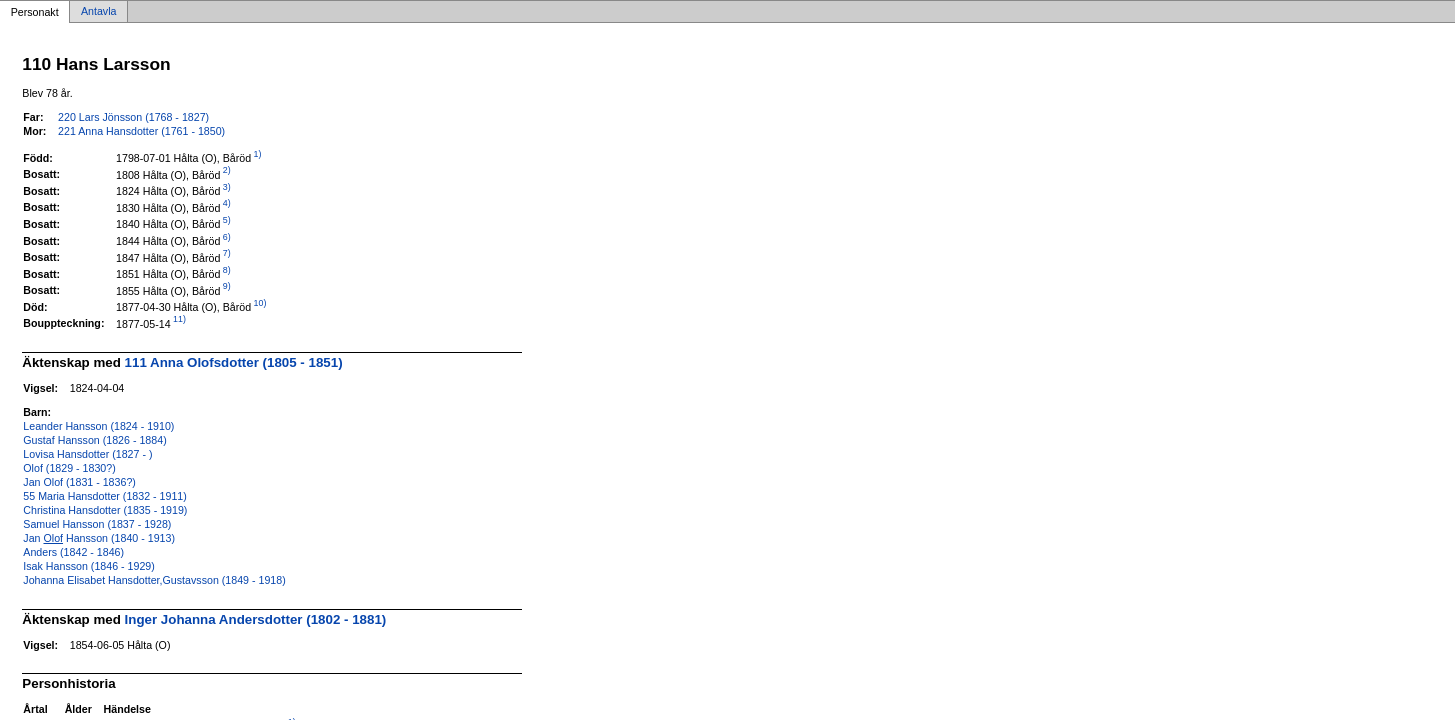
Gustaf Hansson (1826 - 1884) (94, 440)
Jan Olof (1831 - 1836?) (79, 482)
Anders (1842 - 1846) (73, 552)
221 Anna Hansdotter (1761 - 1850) (141, 131)
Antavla (99, 12)
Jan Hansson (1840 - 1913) (99, 538)
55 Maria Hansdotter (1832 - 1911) (105, 496)
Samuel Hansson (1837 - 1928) (97, 524)
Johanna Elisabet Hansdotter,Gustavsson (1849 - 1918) (154, 580)
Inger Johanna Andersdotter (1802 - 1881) (256, 619)
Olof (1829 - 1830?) (69, 468)
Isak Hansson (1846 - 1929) (89, 566)
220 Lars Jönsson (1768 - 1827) (133, 117)
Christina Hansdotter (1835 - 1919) (105, 510)
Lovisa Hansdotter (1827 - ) (87, 454)
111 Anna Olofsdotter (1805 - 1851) (234, 362)
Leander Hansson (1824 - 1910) (98, 426)
